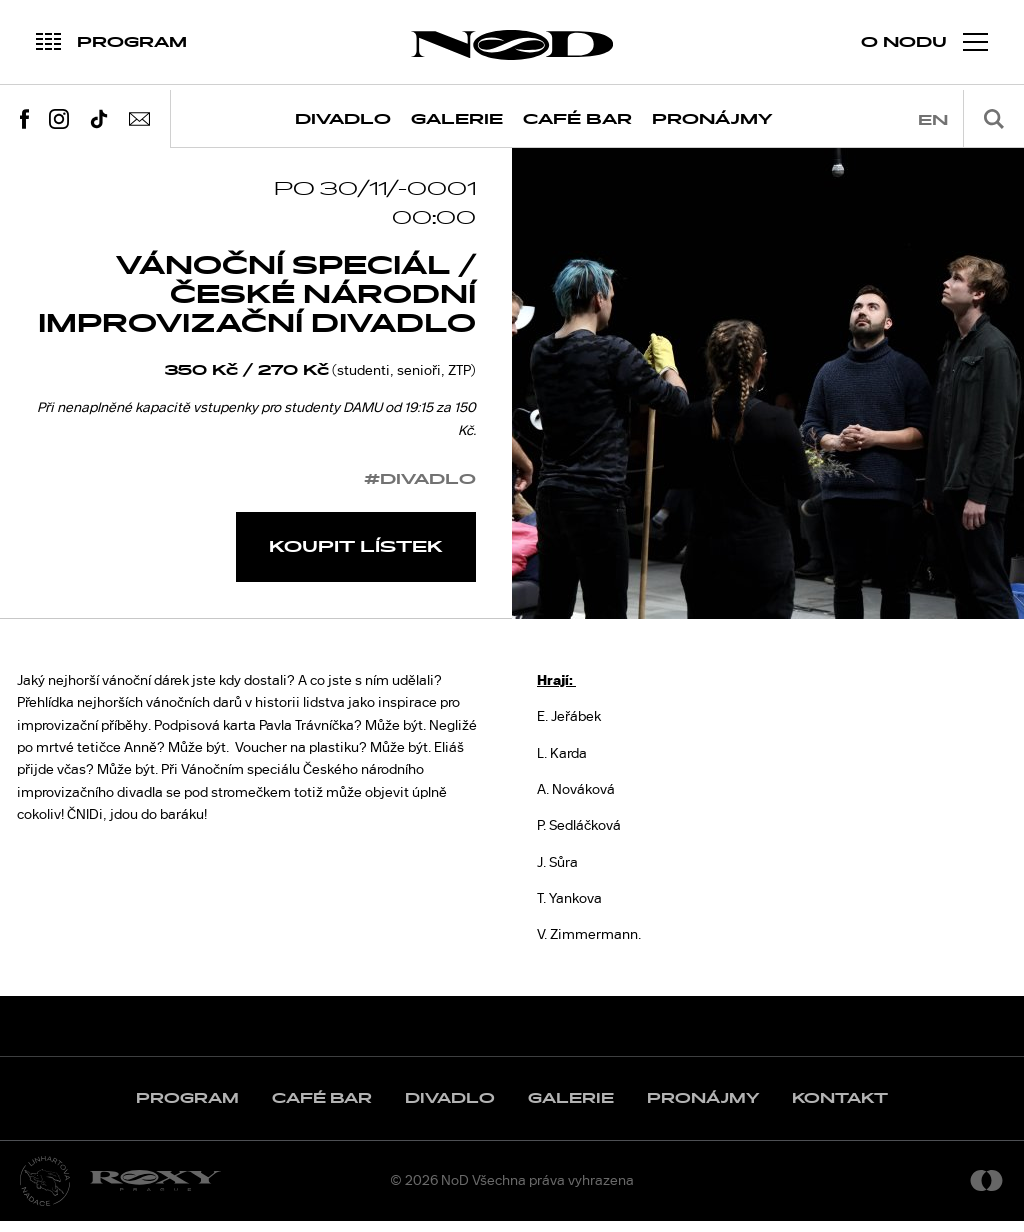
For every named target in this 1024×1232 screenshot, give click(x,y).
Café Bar (577, 119)
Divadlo (343, 119)
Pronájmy (712, 119)
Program (187, 1109)
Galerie (457, 119)
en (933, 120)
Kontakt (840, 1109)
